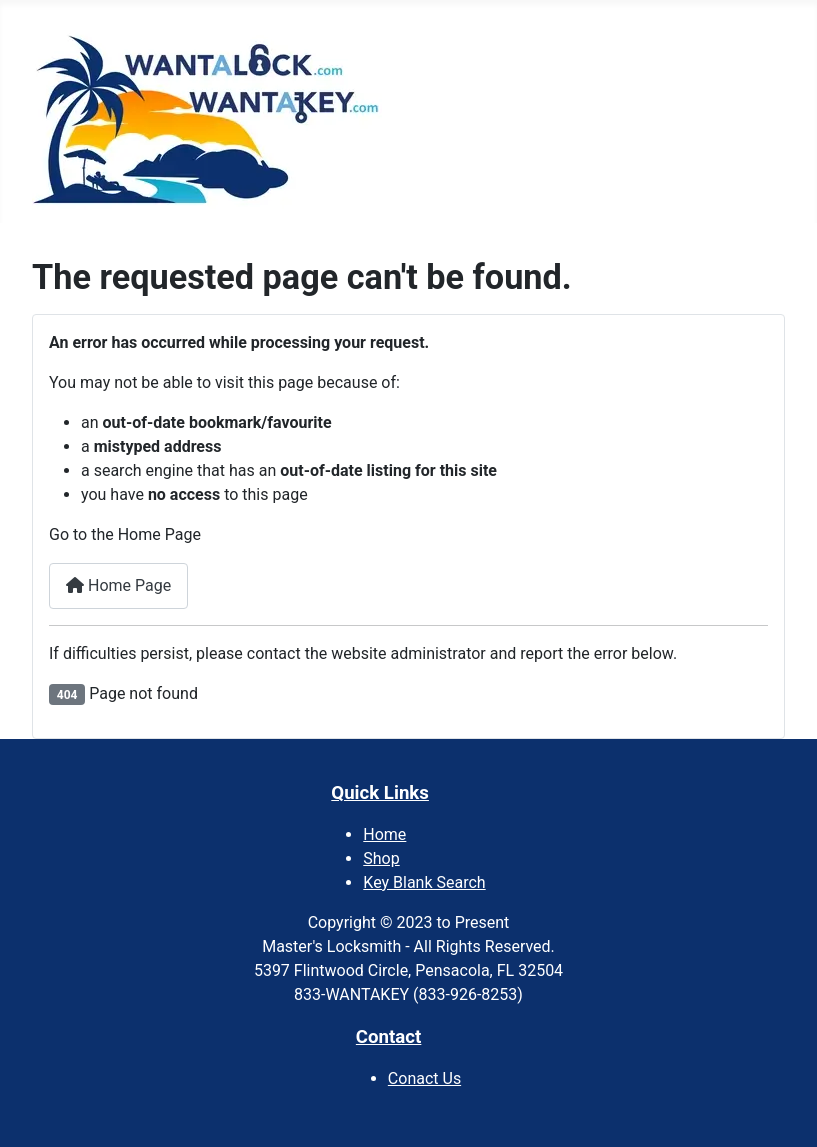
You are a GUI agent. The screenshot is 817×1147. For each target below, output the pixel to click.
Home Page (118, 585)
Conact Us (424, 1078)
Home (384, 834)
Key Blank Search (424, 882)
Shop (381, 858)
